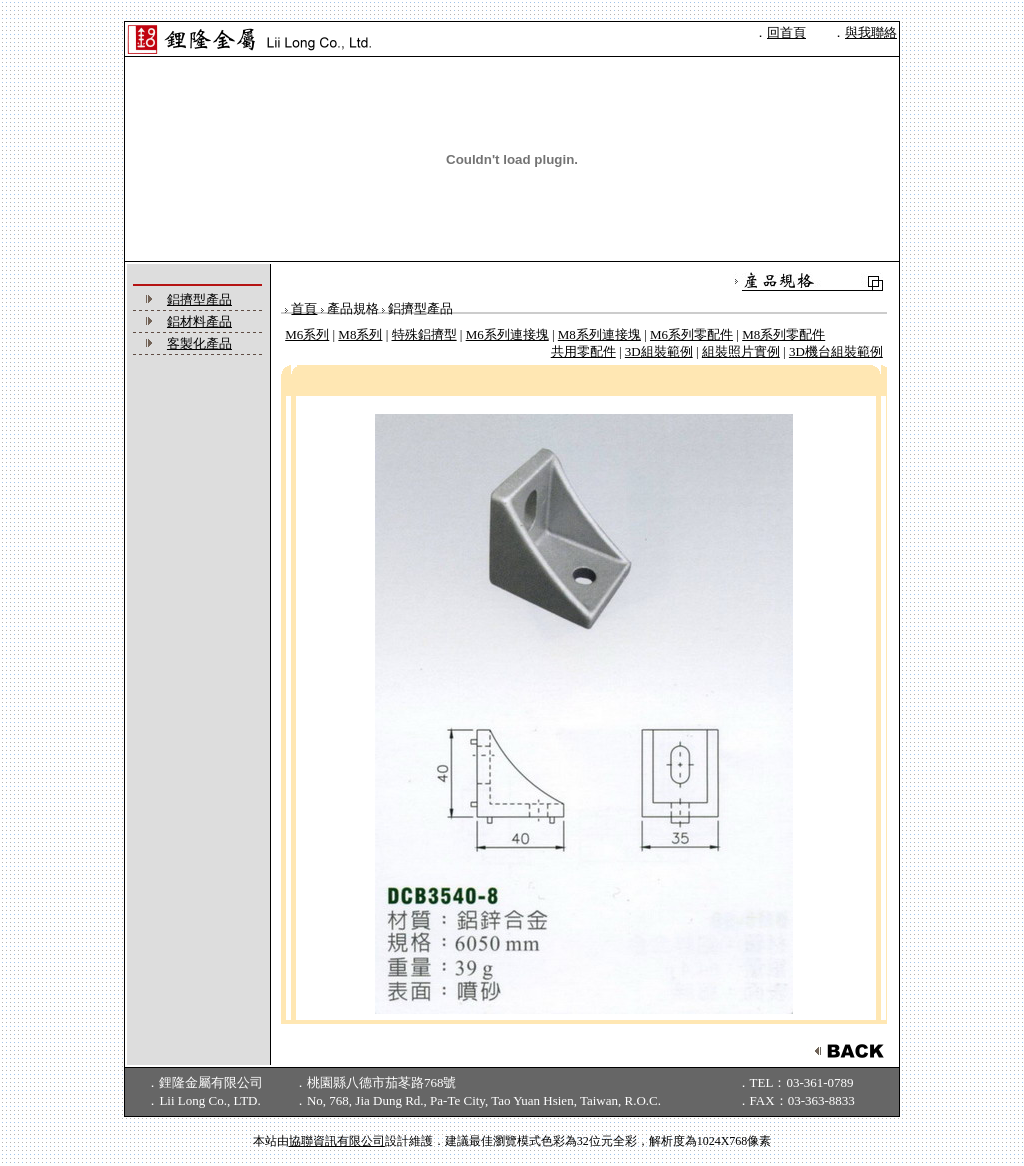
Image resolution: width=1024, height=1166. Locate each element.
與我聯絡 (871, 32)
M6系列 (307, 334)
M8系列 (360, 334)
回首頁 (786, 32)
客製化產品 (199, 343)
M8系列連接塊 (599, 334)
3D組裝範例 (659, 351)
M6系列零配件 (691, 334)
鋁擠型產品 (199, 299)
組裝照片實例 (741, 351)
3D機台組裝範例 (836, 351)
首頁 (304, 308)
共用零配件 (583, 351)
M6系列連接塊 (507, 334)
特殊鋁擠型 (424, 334)
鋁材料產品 (199, 321)
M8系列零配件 (783, 334)
